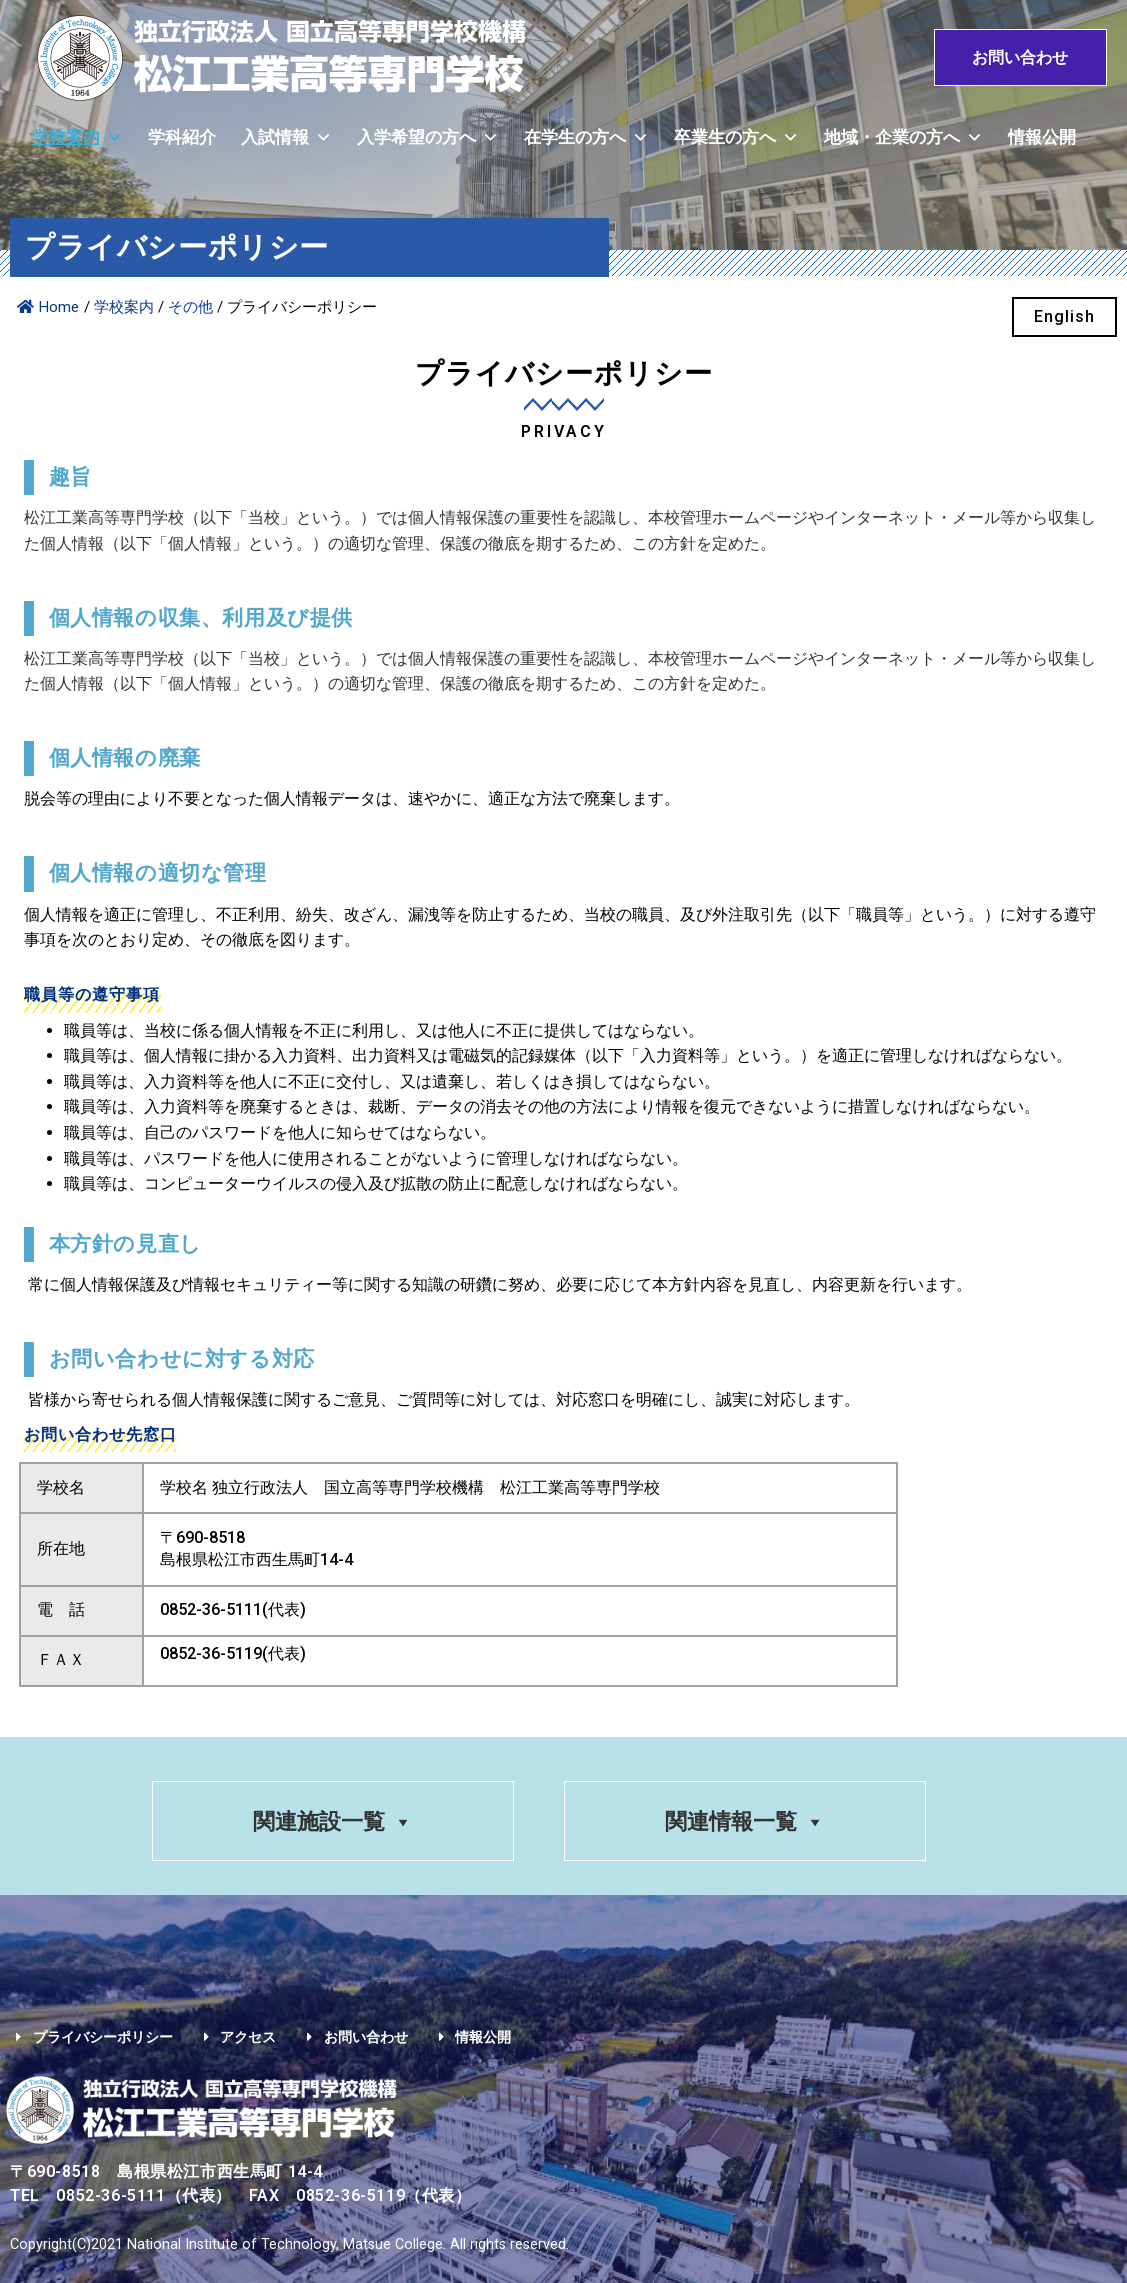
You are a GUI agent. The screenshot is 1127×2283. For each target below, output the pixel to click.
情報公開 (1042, 137)
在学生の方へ (586, 137)
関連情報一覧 (746, 1822)
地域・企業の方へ (903, 137)
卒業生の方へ (736, 137)
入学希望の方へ (428, 137)
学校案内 (77, 137)
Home (48, 307)
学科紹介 (182, 137)
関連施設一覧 (332, 1822)
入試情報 (286, 137)
